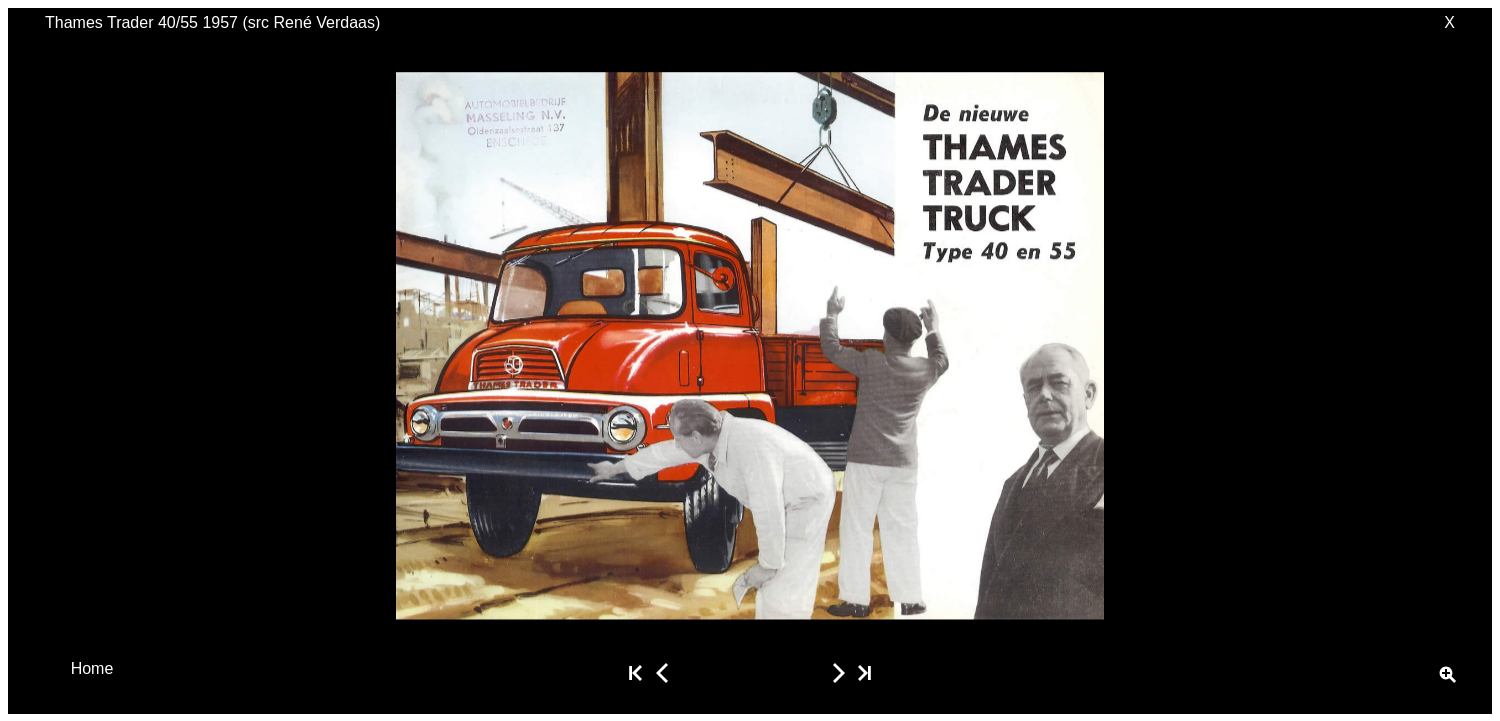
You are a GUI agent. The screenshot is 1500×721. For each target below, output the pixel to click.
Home (92, 667)
